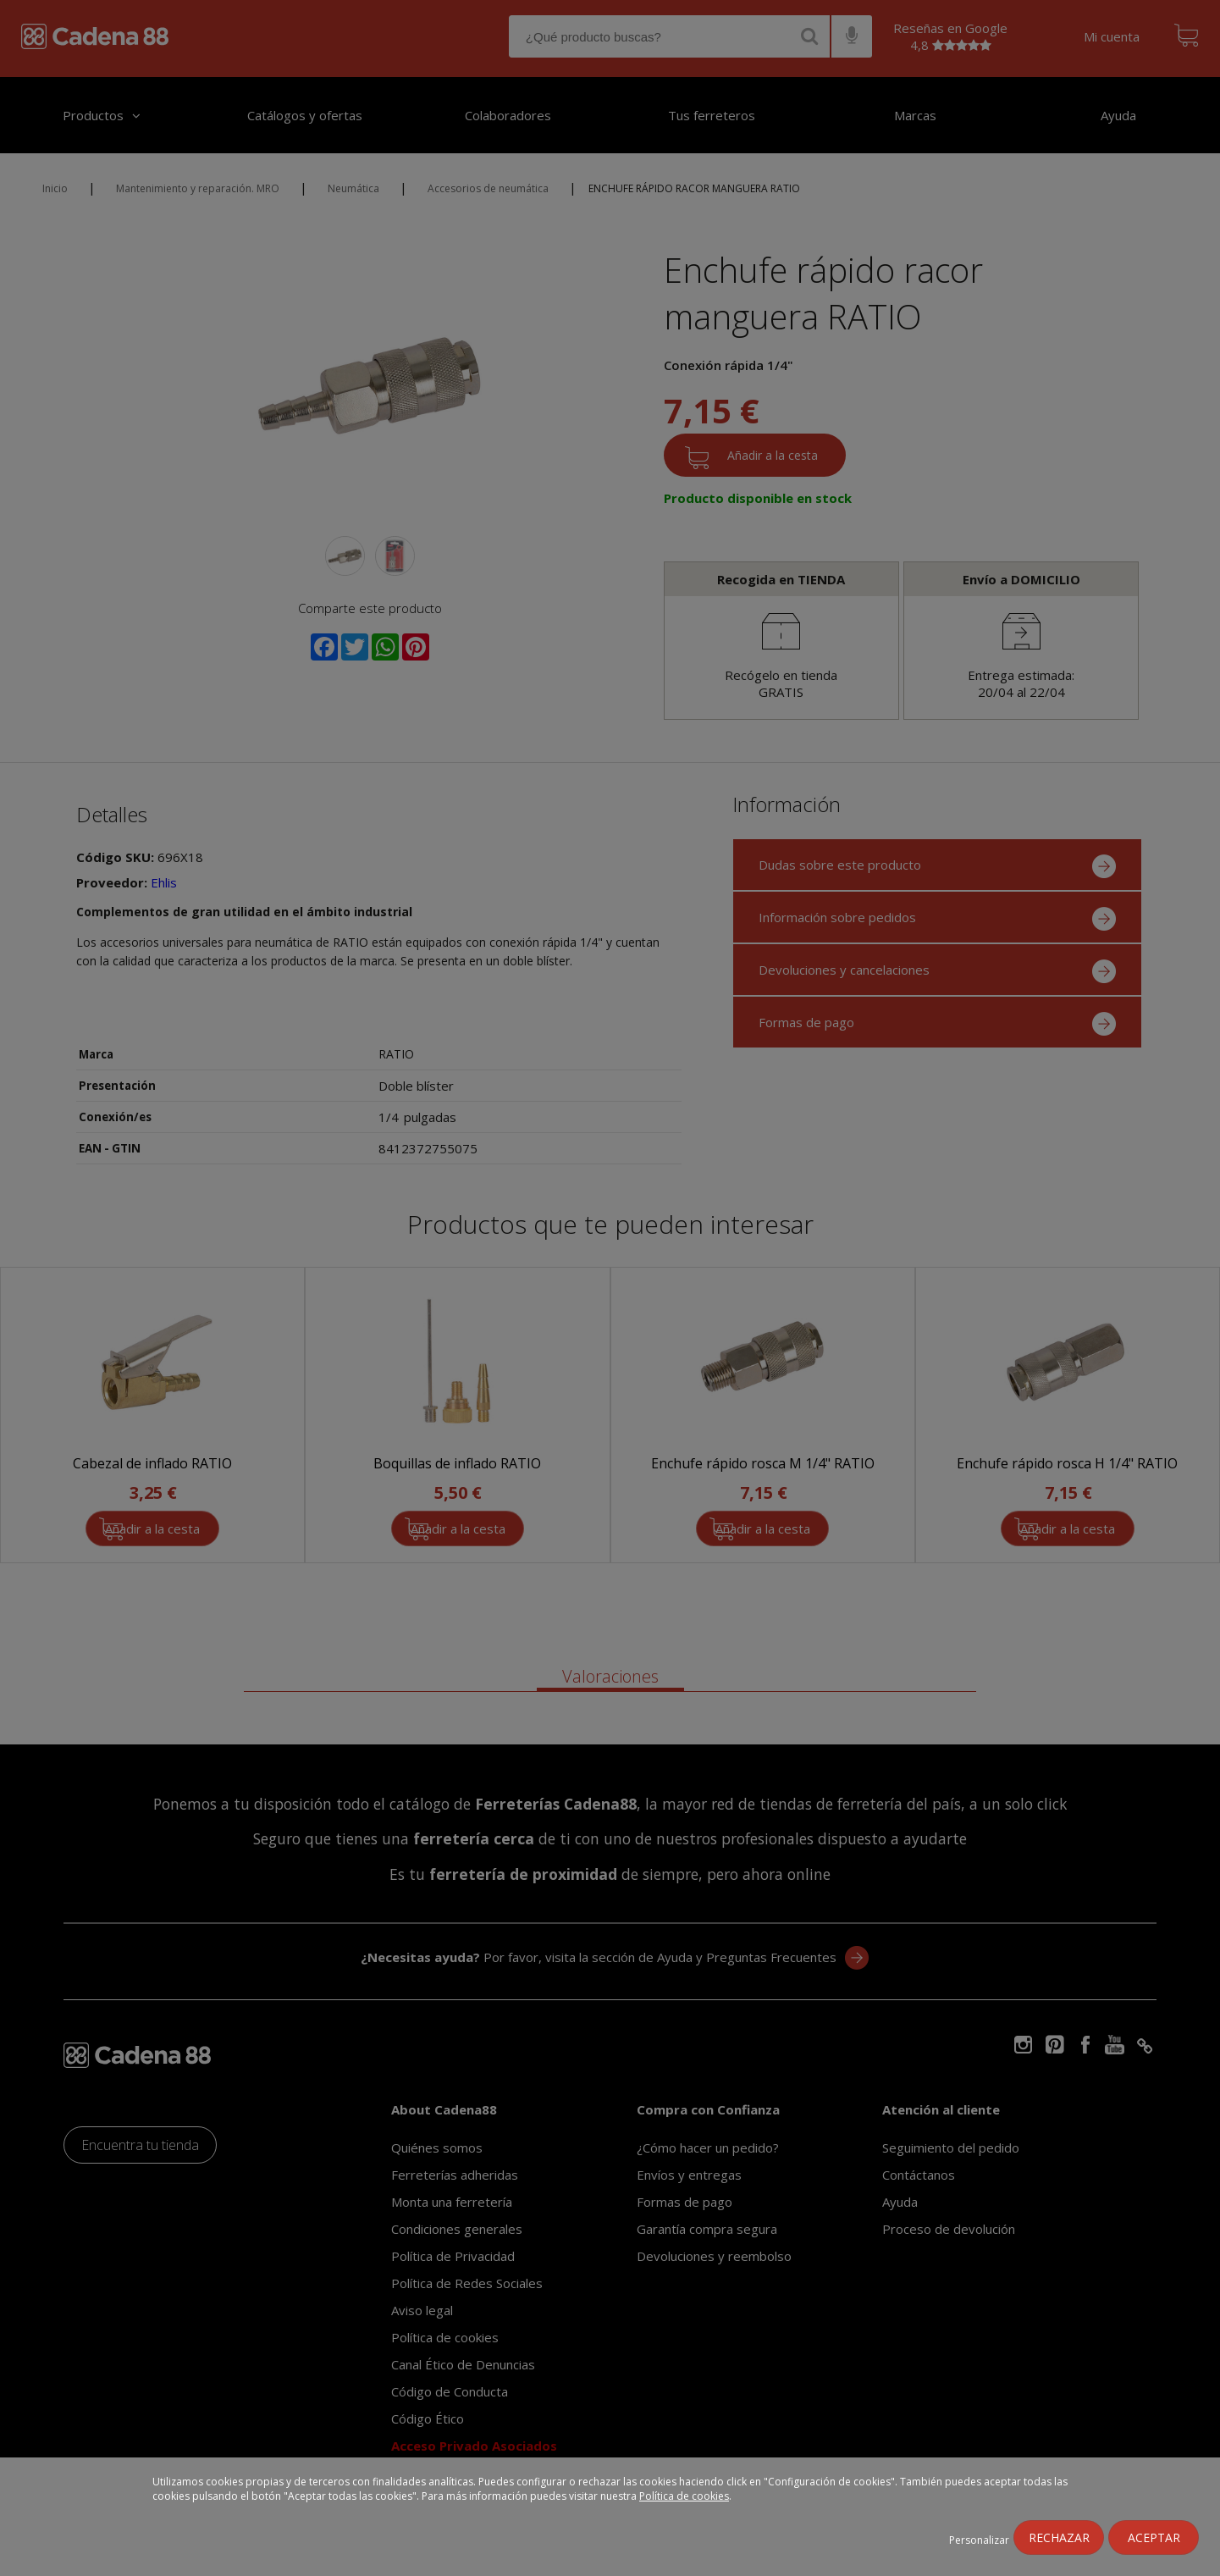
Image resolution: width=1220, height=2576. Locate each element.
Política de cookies (684, 2496)
